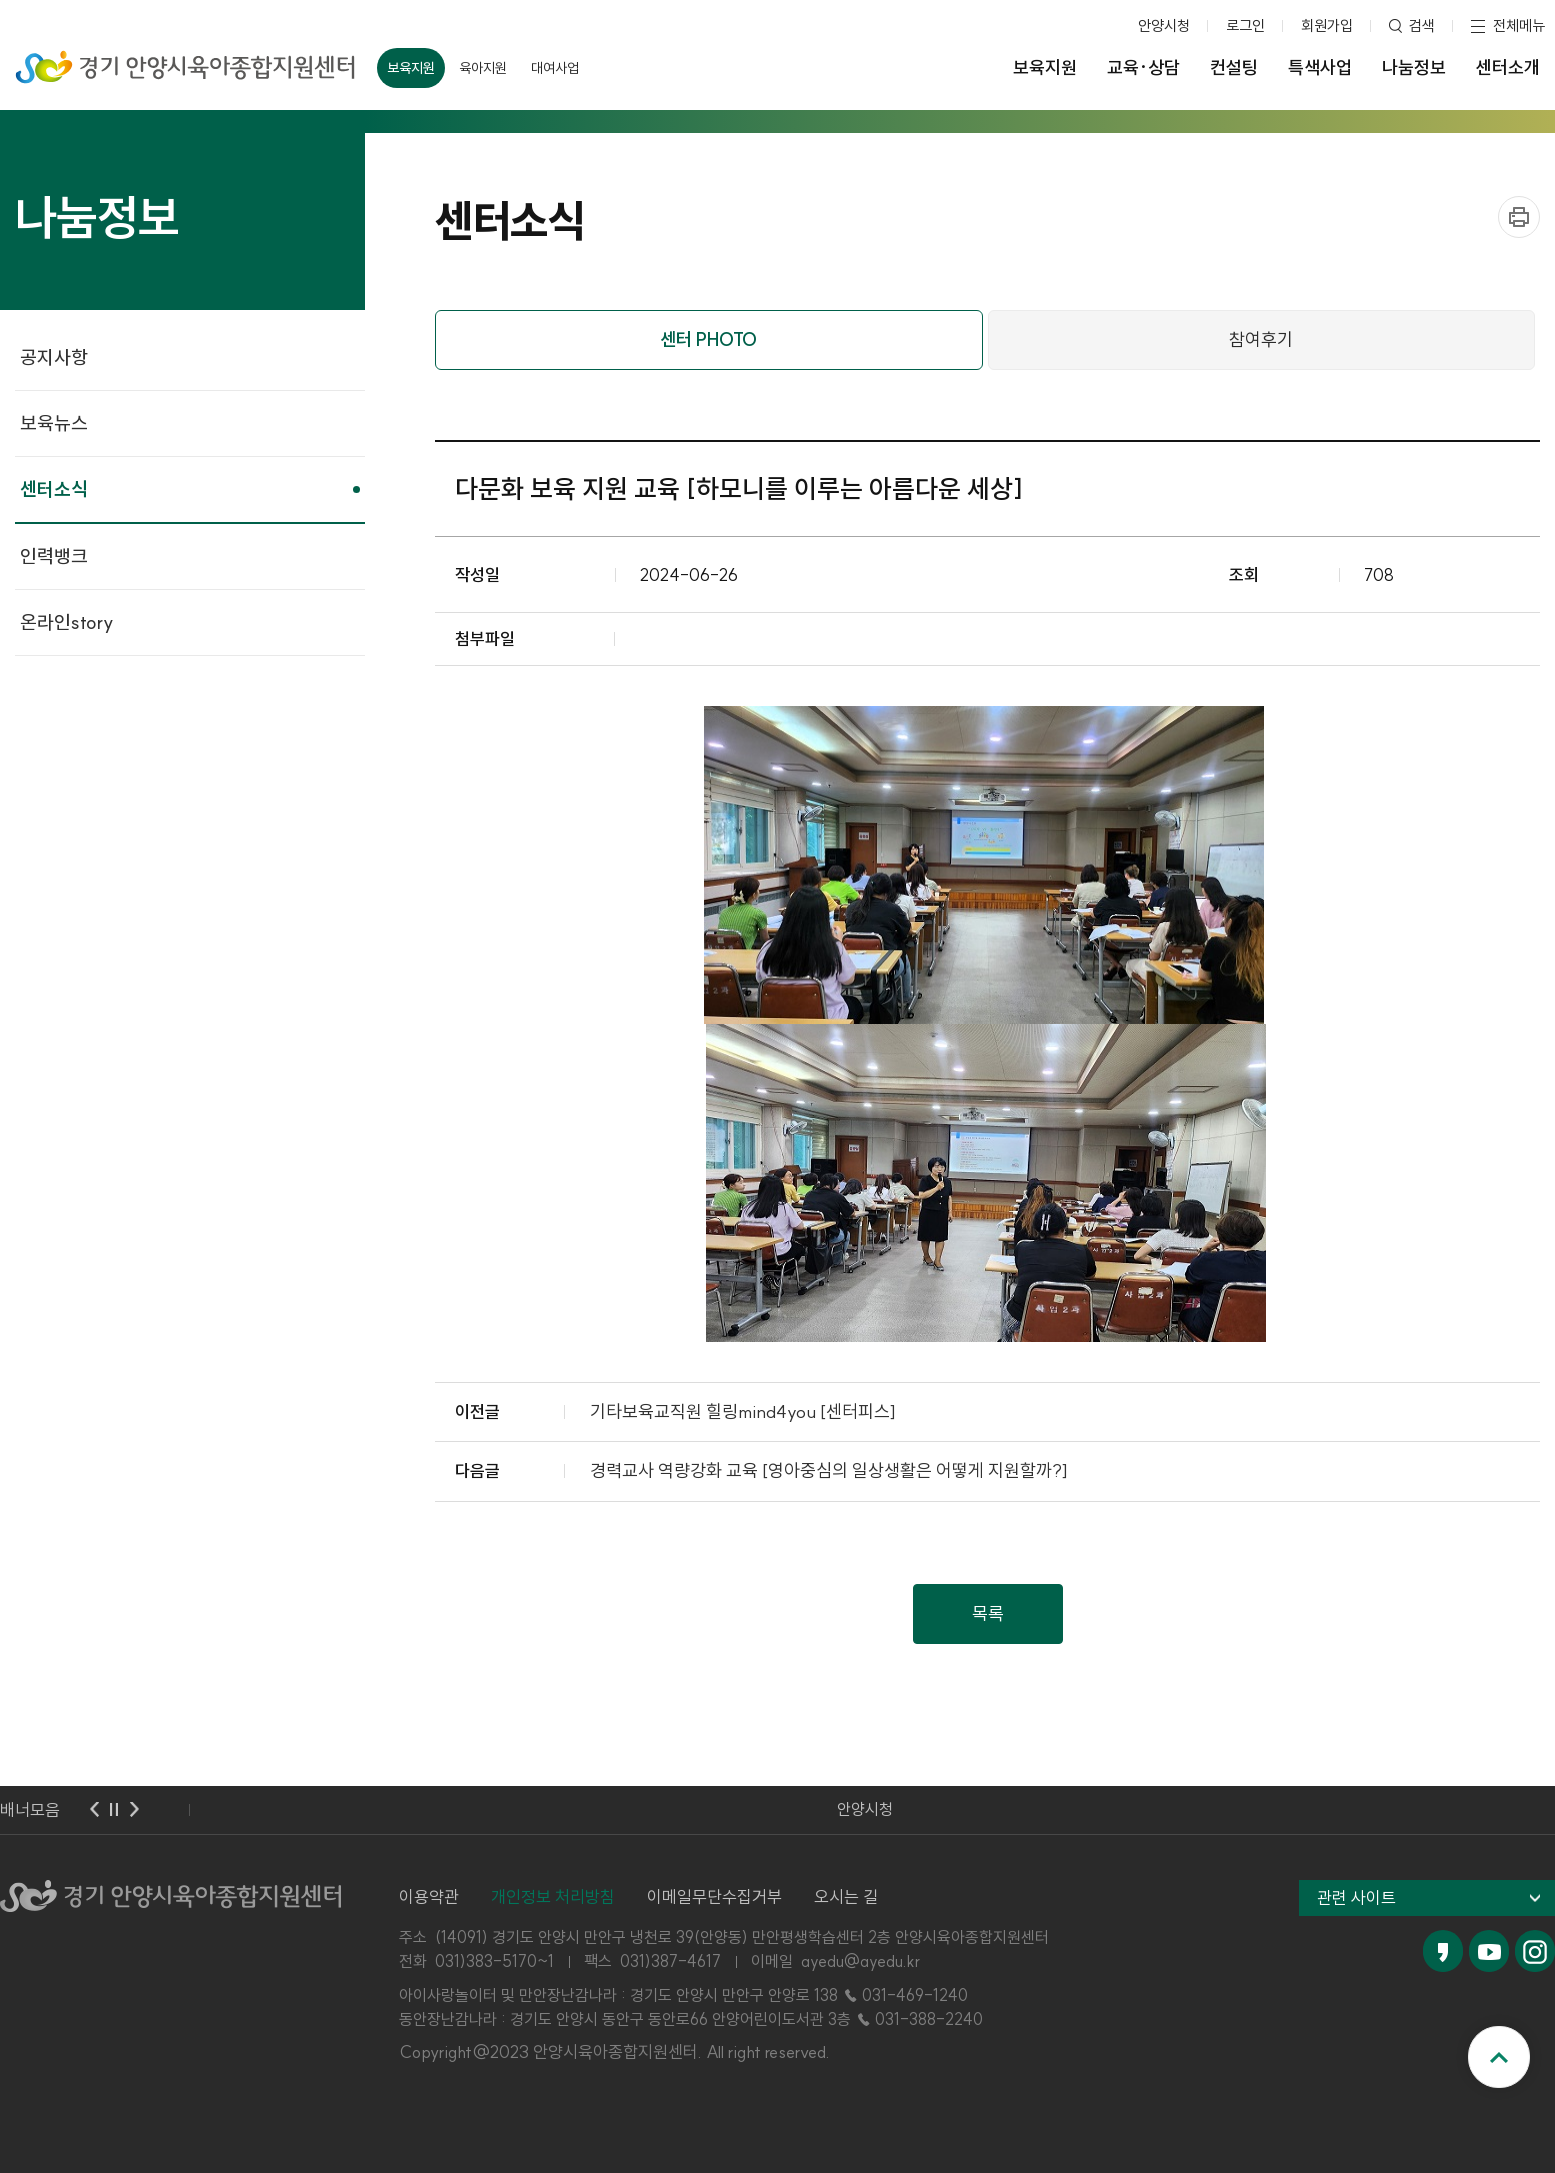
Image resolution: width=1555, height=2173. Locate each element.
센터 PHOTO (708, 339)
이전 (94, 1810)
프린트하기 (1519, 217)
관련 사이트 (1356, 1897)
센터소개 (1508, 68)
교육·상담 (1143, 68)
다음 (134, 1810)
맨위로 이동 (1499, 2057)
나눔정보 (1414, 68)
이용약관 (429, 1896)
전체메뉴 (1519, 25)
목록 (988, 1613)
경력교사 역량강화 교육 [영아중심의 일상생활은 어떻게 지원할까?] (829, 1470)
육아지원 (483, 68)
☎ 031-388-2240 (919, 2019)
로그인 (1245, 25)
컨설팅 (1234, 68)
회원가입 (1327, 25)
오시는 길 (846, 1896)
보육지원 (411, 68)
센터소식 (54, 489)
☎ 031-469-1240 (905, 1995)
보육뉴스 (54, 423)
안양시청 (1164, 25)
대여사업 (555, 68)
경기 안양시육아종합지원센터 (186, 61)
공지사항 (54, 357)
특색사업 (1320, 68)
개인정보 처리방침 (553, 1896)
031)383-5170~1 (494, 1961)
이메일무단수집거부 (714, 1896)
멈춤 (114, 1810)
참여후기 (1261, 339)
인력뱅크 (54, 556)
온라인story (67, 622)
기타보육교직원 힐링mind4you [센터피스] (743, 1411)
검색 (1422, 25)
